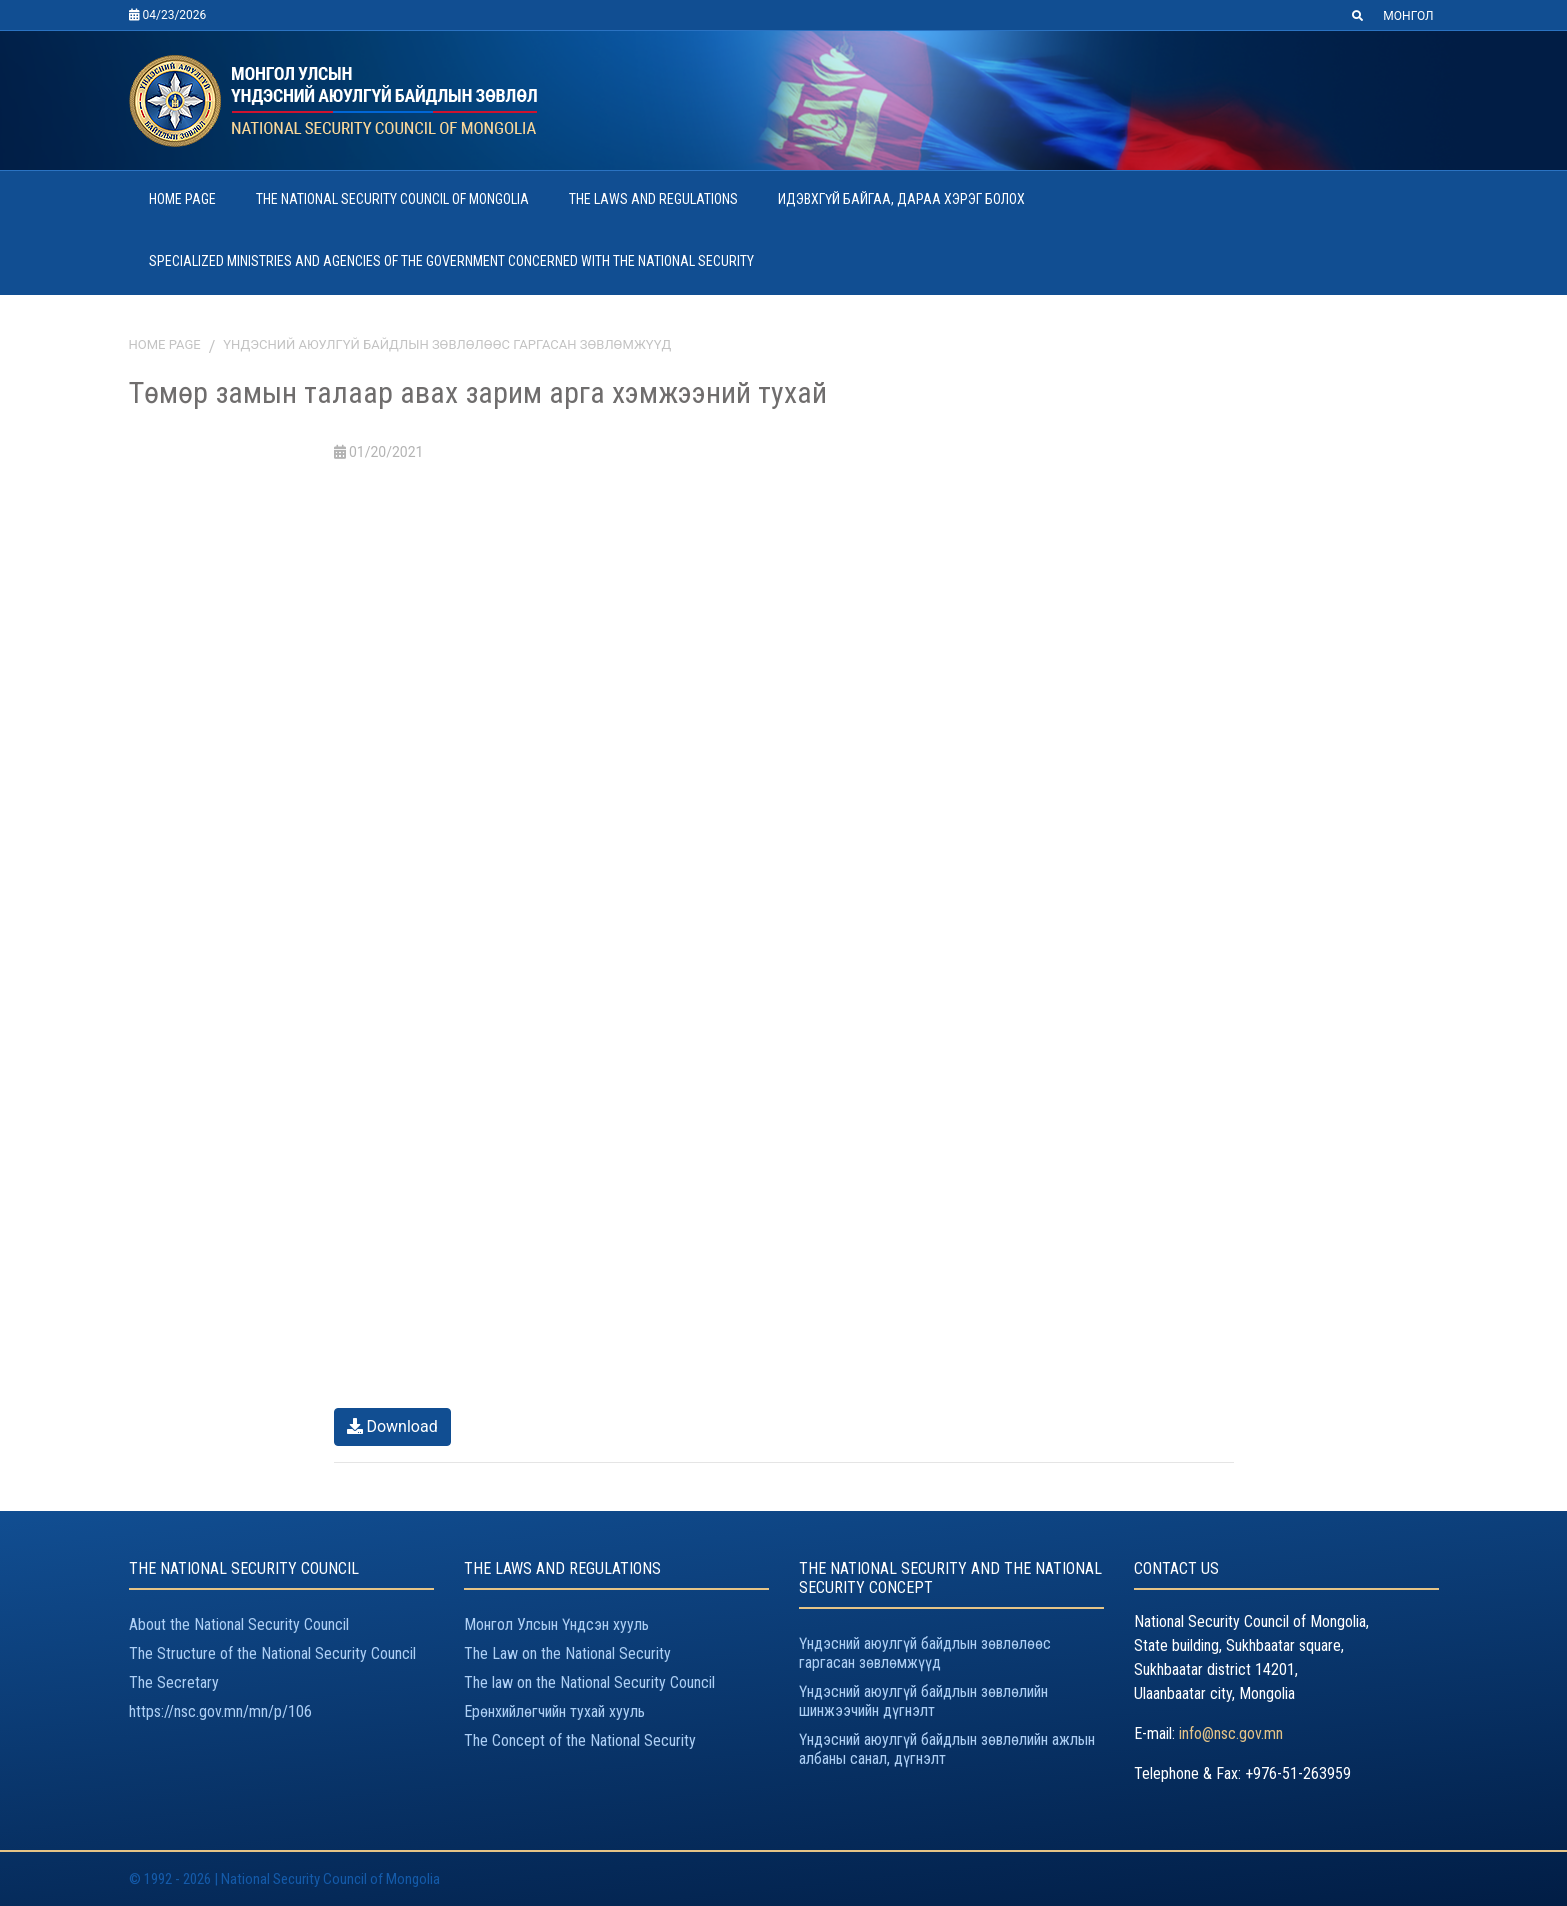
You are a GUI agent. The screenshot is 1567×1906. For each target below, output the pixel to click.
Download (392, 1426)
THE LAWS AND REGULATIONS (653, 199)
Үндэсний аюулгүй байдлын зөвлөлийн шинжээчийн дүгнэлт (923, 1701)
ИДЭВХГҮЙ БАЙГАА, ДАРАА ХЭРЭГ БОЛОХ (901, 199)
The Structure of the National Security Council (272, 1653)
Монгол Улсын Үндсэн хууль (556, 1624)
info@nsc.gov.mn (1231, 1733)
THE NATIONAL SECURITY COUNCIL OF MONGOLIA (392, 199)
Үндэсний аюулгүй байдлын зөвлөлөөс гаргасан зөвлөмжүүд (447, 344)
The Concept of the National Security (580, 1740)
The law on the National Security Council (589, 1682)
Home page (165, 344)
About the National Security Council (239, 1624)
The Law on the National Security (567, 1653)
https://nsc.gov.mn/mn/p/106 (220, 1711)
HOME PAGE (182, 199)
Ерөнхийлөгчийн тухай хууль (554, 1711)
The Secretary (174, 1682)
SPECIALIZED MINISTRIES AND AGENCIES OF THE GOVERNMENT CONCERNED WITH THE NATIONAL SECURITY (451, 261)
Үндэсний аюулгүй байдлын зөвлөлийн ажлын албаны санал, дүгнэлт (947, 1749)
